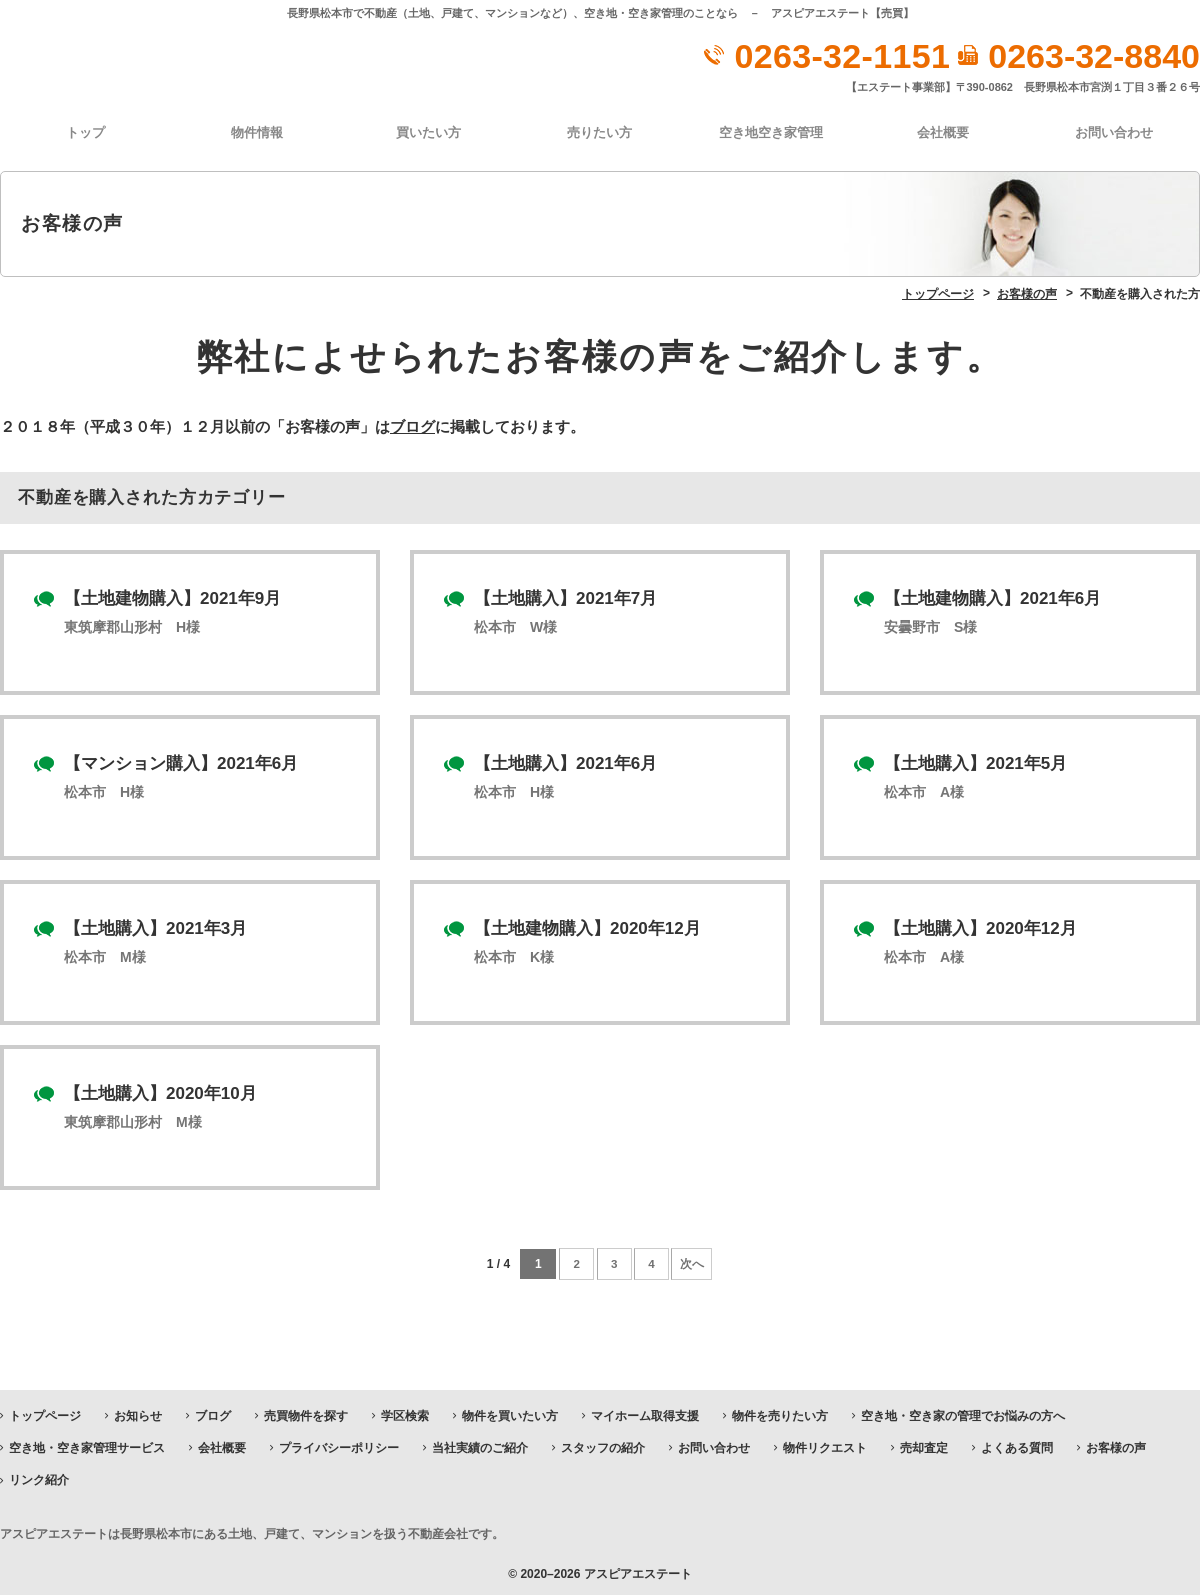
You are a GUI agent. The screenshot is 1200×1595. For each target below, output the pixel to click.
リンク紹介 (39, 1477)
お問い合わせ (1114, 131)
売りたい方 (599, 131)
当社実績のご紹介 (480, 1445)
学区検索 (405, 1412)
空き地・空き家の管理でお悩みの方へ (963, 1412)
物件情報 (257, 131)
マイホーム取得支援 (645, 1412)
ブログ (412, 424)
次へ (696, 1261)
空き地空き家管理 (771, 131)
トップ (85, 131)
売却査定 (924, 1445)
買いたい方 (428, 131)
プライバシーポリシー (339, 1445)
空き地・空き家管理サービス (87, 1445)
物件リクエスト (825, 1445)
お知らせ (138, 1412)
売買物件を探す (306, 1412)
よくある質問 (1017, 1445)
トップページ (45, 1412)
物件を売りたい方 (780, 1412)
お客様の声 (1116, 1445)
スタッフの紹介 (603, 1445)
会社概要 (943, 131)
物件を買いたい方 (510, 1412)
